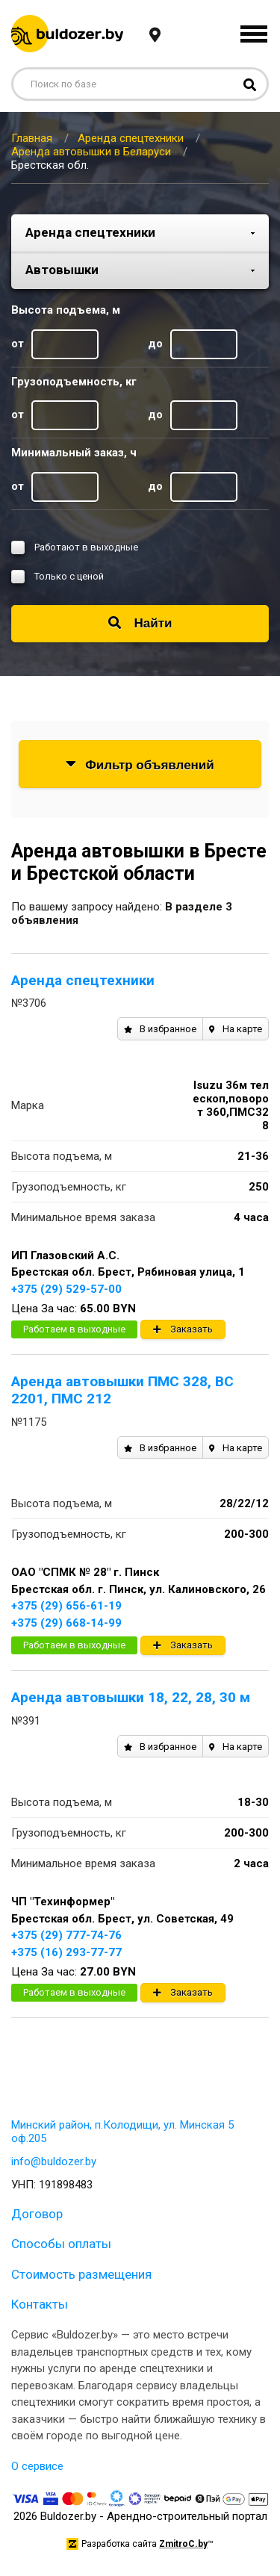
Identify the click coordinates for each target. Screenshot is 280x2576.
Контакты (39, 2304)
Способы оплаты (61, 2243)
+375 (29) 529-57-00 (66, 1289)
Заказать (183, 1329)
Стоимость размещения (81, 2274)
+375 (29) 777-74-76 (66, 1935)
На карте (235, 1028)
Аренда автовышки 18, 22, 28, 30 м (130, 1697)
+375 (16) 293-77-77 (66, 1952)
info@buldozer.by (53, 2161)
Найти (140, 623)
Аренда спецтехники (83, 980)
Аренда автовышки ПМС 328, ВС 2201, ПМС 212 (122, 1390)
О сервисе (37, 2466)
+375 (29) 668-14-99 (66, 1623)
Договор (37, 2213)
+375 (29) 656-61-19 (66, 1606)
